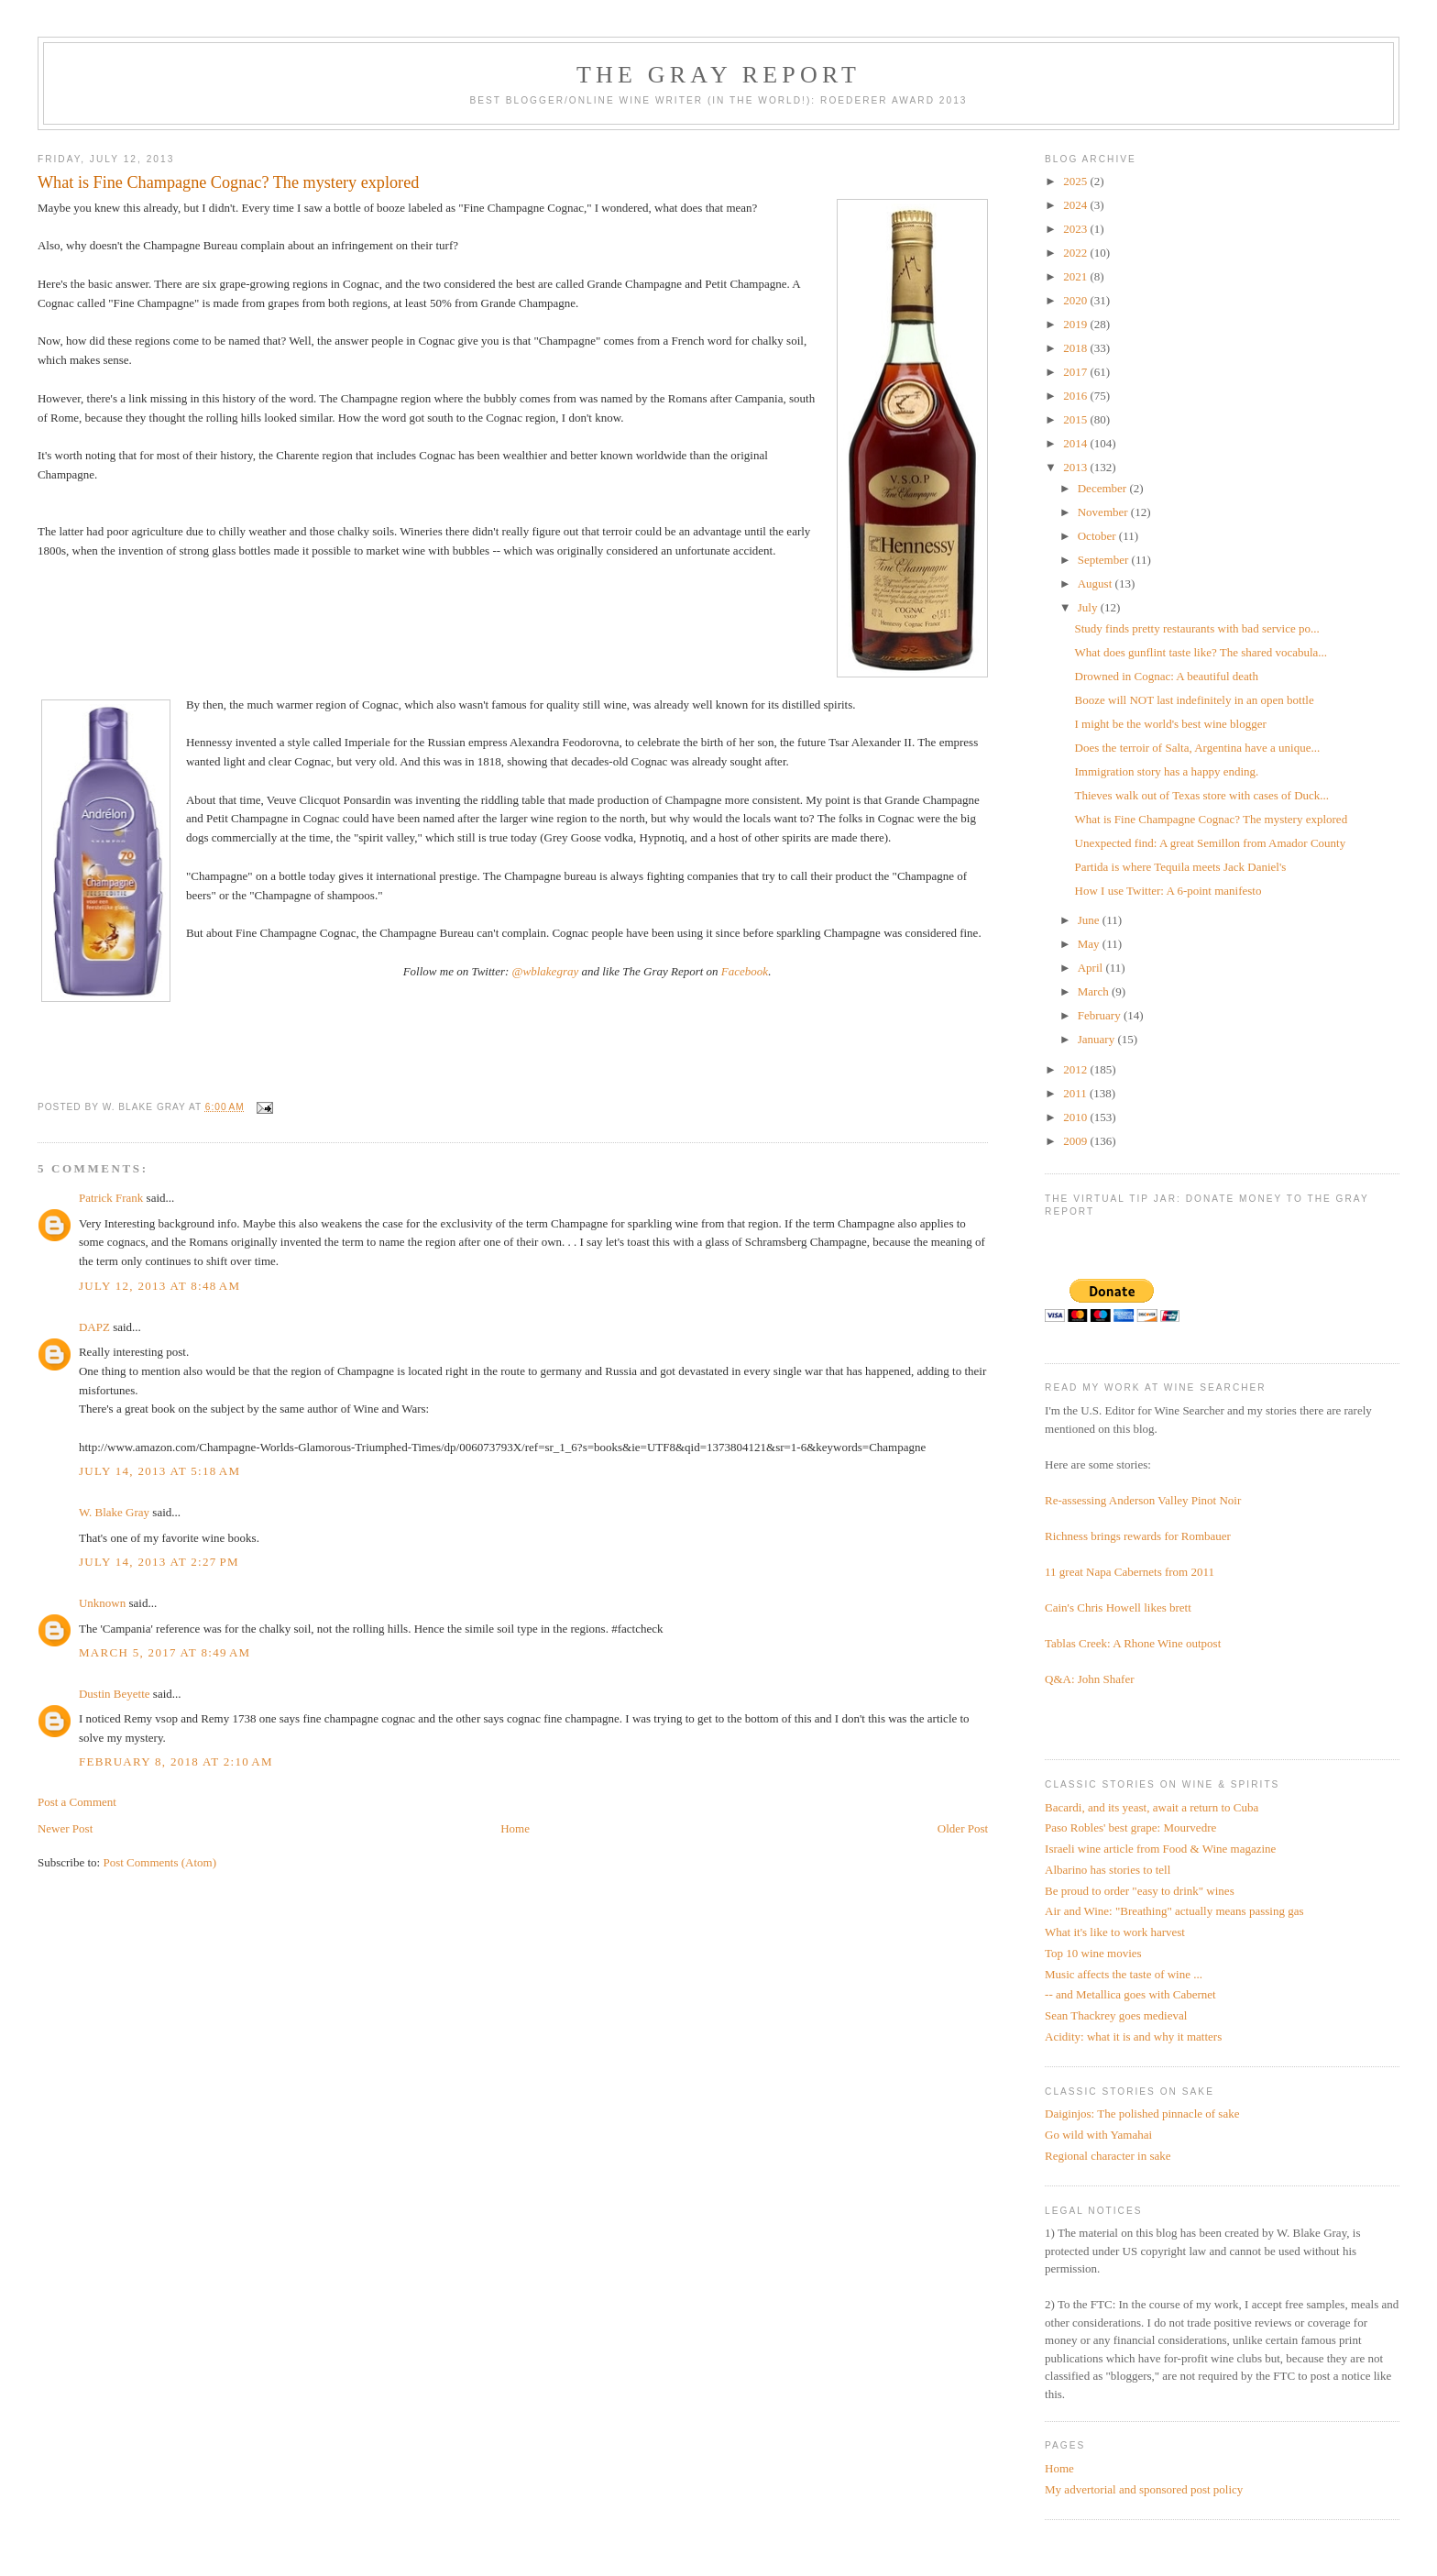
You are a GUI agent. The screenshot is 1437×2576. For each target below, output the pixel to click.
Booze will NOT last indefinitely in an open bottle (1194, 700)
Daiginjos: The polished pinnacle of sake (1142, 2113)
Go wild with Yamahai (1098, 2134)
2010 (1076, 1117)
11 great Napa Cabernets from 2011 (1129, 1572)
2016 (1076, 395)
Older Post (963, 1828)
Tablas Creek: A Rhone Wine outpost (1133, 1643)
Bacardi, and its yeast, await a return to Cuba (1151, 1807)
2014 (1076, 443)
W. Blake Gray (114, 1512)
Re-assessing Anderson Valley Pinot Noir (1143, 1500)
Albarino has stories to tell (1107, 1870)
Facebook (744, 971)
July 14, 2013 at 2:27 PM (159, 1562)
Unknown (102, 1603)
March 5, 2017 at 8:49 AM (165, 1652)
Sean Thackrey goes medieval (1116, 2015)
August (1096, 583)
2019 (1076, 324)
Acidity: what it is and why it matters (1133, 2036)
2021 (1076, 276)
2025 (1076, 181)
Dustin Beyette (114, 1694)
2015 (1076, 419)
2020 (1076, 300)
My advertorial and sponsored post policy (1144, 2489)
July (1089, 607)
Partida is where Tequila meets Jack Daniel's (1181, 867)
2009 (1076, 1141)
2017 (1076, 372)
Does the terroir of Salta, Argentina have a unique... (1198, 747)
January (1098, 1039)
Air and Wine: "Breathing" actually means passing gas (1174, 1911)
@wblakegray (545, 971)
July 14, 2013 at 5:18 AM (159, 1471)
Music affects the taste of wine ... (1123, 1974)
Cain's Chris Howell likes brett (1118, 1607)
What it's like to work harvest (1115, 1932)
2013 (1076, 467)
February (1101, 1015)
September (1105, 560)
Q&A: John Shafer (1090, 1679)
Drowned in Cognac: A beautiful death (1166, 676)
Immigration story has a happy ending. (1167, 771)
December (1104, 488)
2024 (1076, 205)
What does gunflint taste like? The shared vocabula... (1201, 652)
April (1092, 967)
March (1095, 991)
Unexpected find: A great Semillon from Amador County (1210, 843)
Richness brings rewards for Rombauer (1138, 1536)
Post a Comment (77, 1802)
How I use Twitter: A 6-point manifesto (1168, 890)
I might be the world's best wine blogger (1171, 724)
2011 (1076, 1093)
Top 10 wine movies (1093, 1953)
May (1090, 944)
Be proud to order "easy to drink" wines (1139, 1891)
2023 (1076, 229)
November (1104, 512)
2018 (1076, 348)
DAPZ (94, 1327)
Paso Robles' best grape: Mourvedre (1130, 1827)
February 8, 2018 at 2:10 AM (176, 1761)
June (1090, 920)
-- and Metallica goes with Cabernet (1130, 1994)
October (1098, 536)
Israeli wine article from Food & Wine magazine (1160, 1848)
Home (515, 1828)
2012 (1076, 1069)
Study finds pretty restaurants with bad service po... (1197, 628)
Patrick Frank (111, 1198)
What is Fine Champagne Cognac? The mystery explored (1211, 819)
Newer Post (65, 1828)
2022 (1076, 252)
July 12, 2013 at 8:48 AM (159, 1286)
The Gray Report (718, 74)
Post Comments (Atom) (159, 1862)
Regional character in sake (1108, 2156)
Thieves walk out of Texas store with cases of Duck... (1202, 795)
